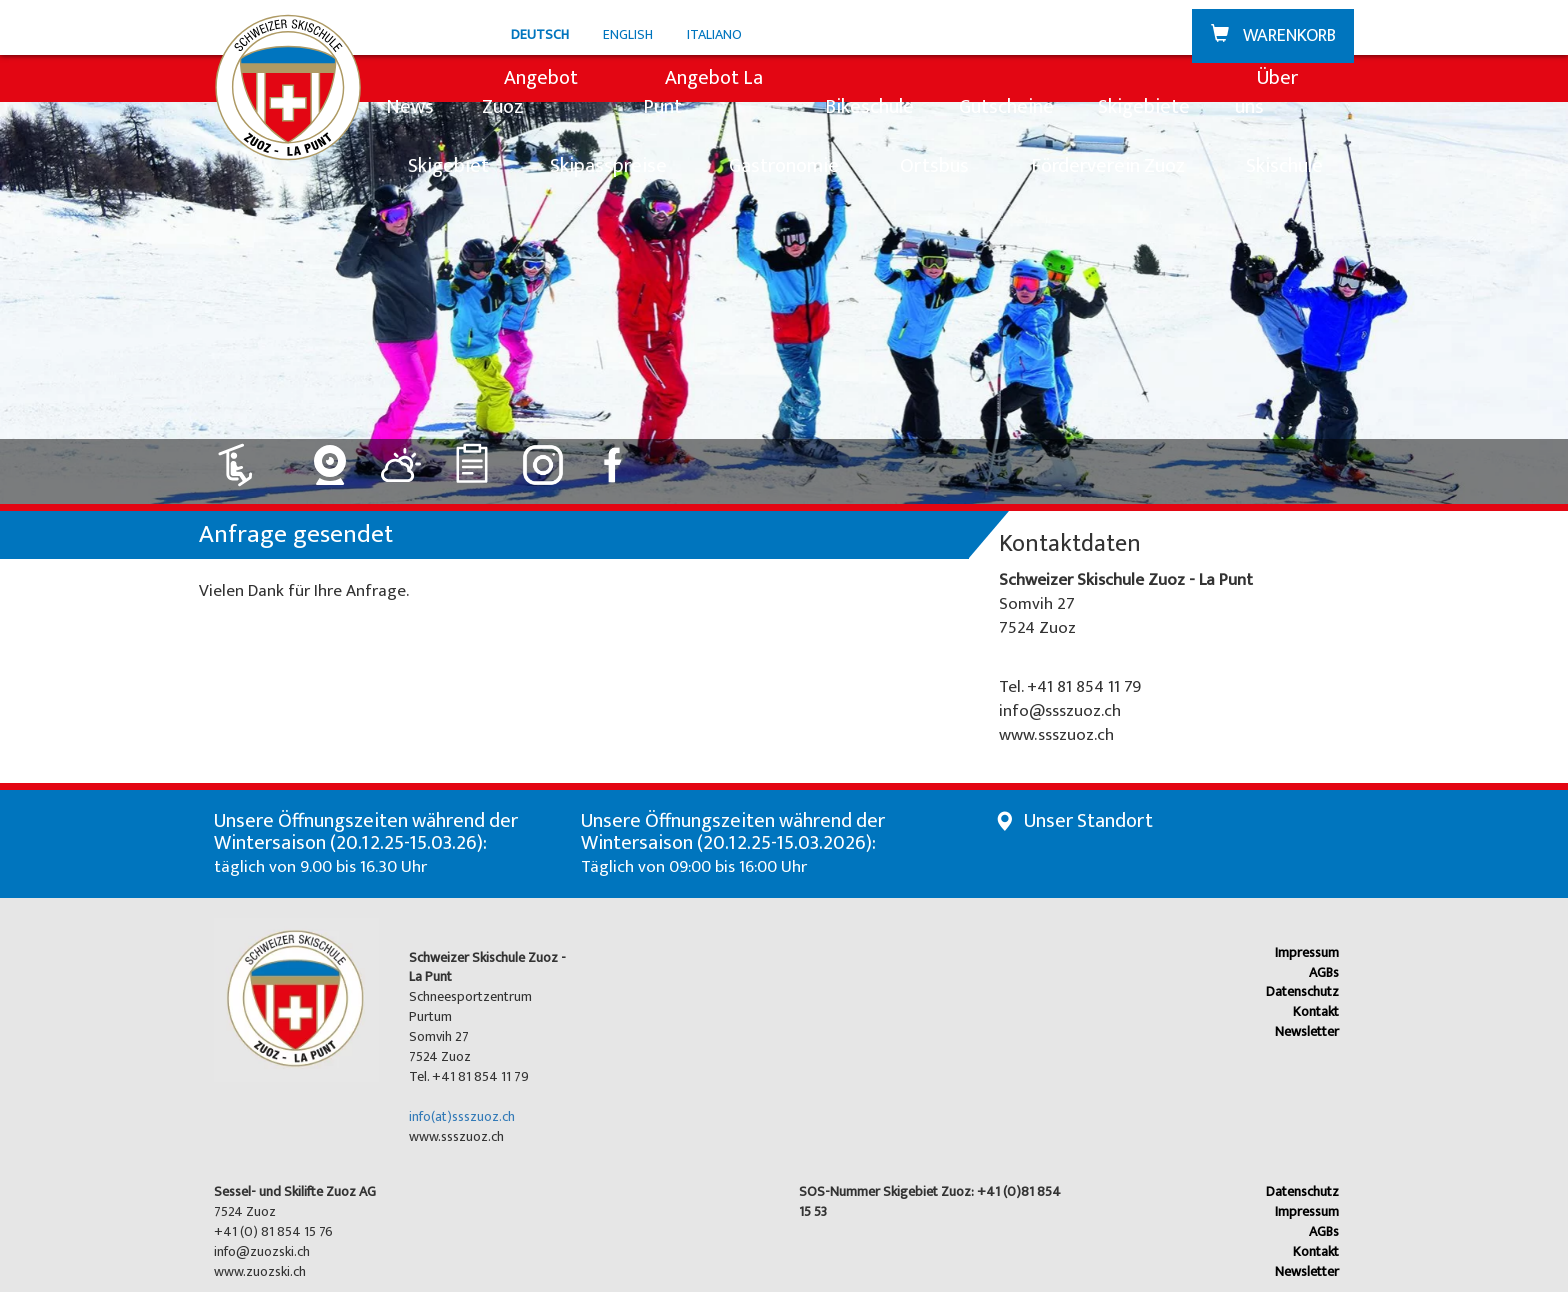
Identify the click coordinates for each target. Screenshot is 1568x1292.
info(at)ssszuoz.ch (462, 1116)
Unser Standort (1088, 821)
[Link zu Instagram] (543, 457)
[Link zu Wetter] (401, 457)
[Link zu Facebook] (614, 457)
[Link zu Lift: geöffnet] (247, 457)
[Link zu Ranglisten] (472, 457)
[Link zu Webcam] (330, 457)
